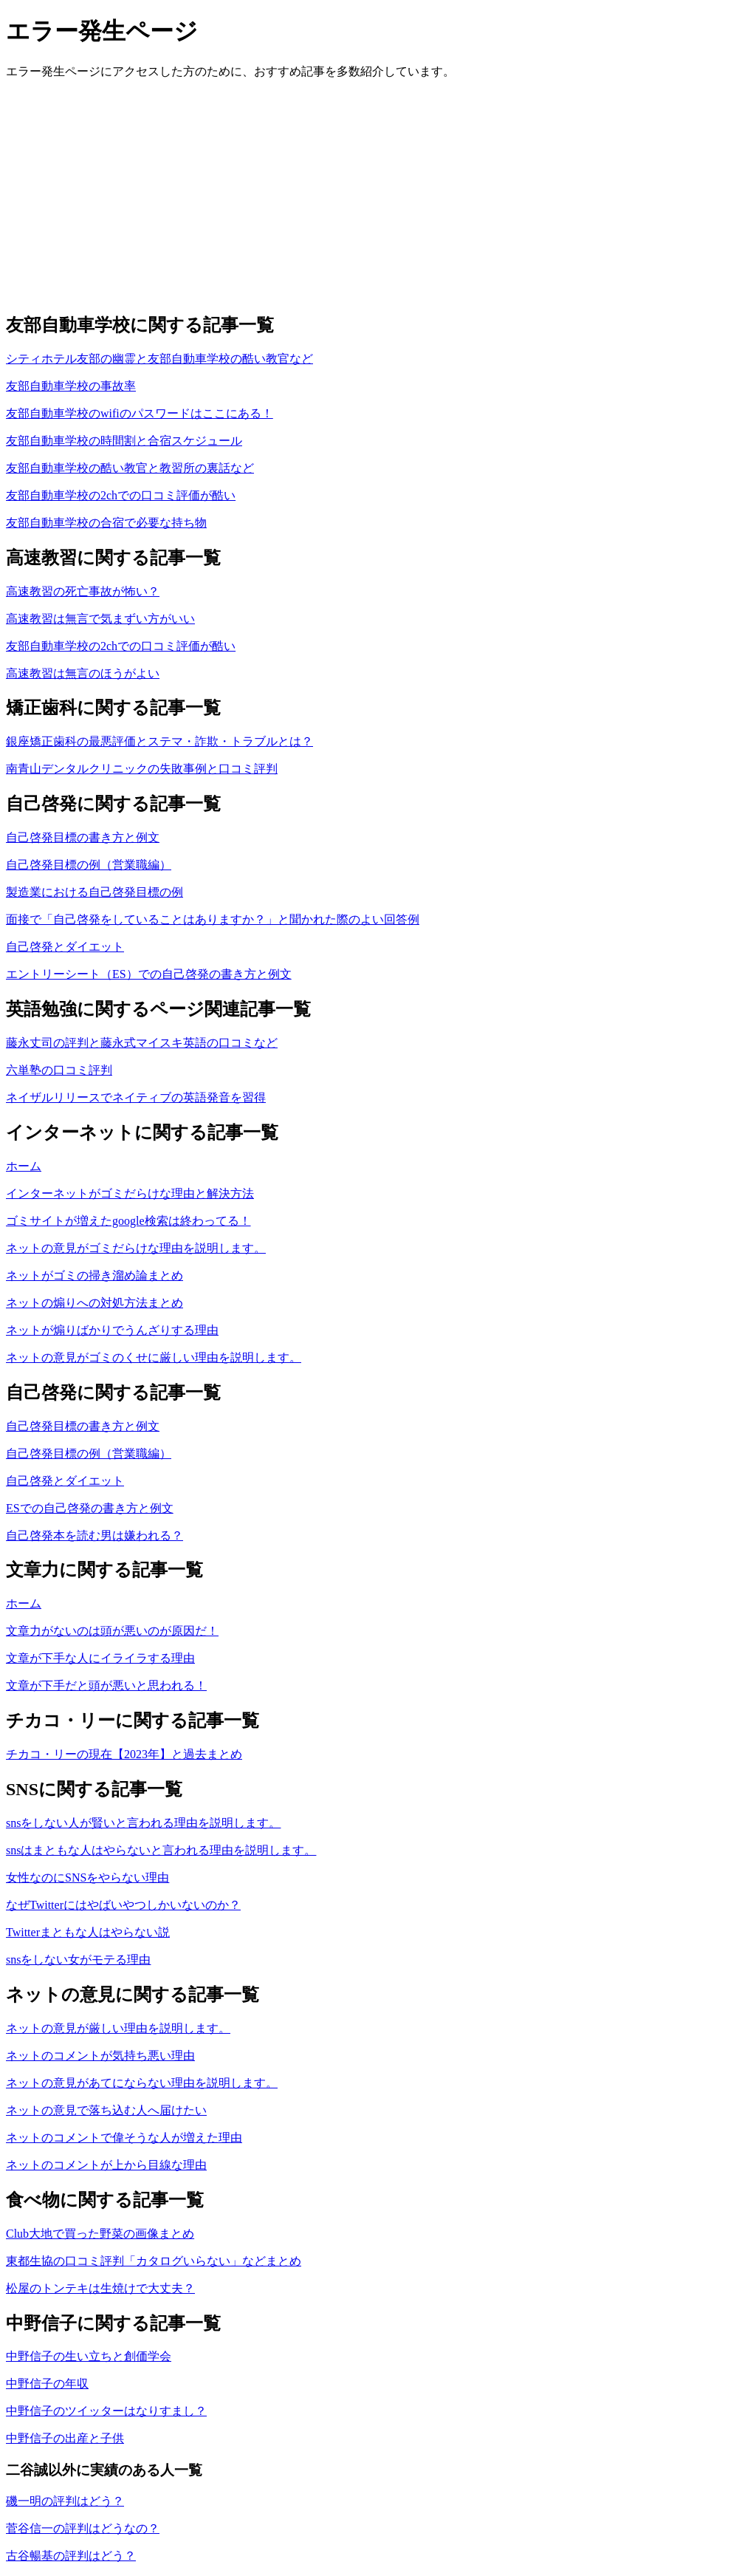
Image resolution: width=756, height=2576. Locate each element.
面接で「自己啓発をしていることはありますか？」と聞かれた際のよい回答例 (212, 919)
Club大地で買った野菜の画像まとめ (100, 2233)
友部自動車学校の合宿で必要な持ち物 (106, 522)
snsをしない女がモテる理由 (78, 1959)
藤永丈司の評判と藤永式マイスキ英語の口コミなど (142, 1042)
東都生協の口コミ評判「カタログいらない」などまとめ (153, 2261)
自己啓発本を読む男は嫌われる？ (94, 1535)
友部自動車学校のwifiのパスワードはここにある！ (139, 413)
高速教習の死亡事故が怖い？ (82, 591)
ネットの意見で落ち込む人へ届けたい (106, 2110)
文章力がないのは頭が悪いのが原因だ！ (112, 1630)
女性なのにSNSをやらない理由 (87, 1877)
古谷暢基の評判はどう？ (71, 2555)
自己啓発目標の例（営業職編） (88, 864)
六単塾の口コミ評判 (59, 1070)
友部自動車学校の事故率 (71, 386)
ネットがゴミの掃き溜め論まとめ (94, 1275)
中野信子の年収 (47, 2383)
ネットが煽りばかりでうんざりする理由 (112, 1330)
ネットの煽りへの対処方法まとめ (94, 1302)
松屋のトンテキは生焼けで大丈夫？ (100, 2288)
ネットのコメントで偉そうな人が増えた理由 (124, 2137)
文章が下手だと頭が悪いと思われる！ (106, 1685)
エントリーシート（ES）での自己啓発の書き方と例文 (149, 974)
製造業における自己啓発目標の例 (94, 892)
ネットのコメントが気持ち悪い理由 (100, 2055)
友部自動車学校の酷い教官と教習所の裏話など (130, 468)
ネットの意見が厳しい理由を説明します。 (118, 2028)
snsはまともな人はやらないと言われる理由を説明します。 (161, 1850)
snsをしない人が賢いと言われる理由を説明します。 (143, 1823)
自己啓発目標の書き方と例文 (82, 837)
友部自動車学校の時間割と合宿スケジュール (124, 440)
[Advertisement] (378, 195)
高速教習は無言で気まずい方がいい (100, 618)
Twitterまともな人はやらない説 (88, 1932)
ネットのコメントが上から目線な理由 (106, 2165)
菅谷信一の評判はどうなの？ (82, 2528)
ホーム (23, 1166)
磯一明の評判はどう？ (65, 2501)
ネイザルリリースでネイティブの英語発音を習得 (136, 1097)
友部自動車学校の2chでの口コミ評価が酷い (121, 495)
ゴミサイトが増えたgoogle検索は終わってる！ (128, 1220)
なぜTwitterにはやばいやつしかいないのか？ (123, 1905)
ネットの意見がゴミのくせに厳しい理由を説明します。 (153, 1357)
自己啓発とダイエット (65, 946)
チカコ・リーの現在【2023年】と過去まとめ (124, 1754)
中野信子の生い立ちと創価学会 (88, 2356)
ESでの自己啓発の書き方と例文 (89, 1508)
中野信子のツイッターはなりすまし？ (106, 2411)
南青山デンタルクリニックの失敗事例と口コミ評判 (142, 768)
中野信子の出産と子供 (65, 2438)
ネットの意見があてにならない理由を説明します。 (142, 2083)
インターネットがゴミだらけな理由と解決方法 (130, 1193)
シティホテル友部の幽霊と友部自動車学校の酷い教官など (159, 358)
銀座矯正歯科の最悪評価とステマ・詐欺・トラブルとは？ (159, 741)
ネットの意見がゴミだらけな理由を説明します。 (136, 1248)
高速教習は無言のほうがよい (82, 673)
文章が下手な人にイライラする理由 (100, 1658)
